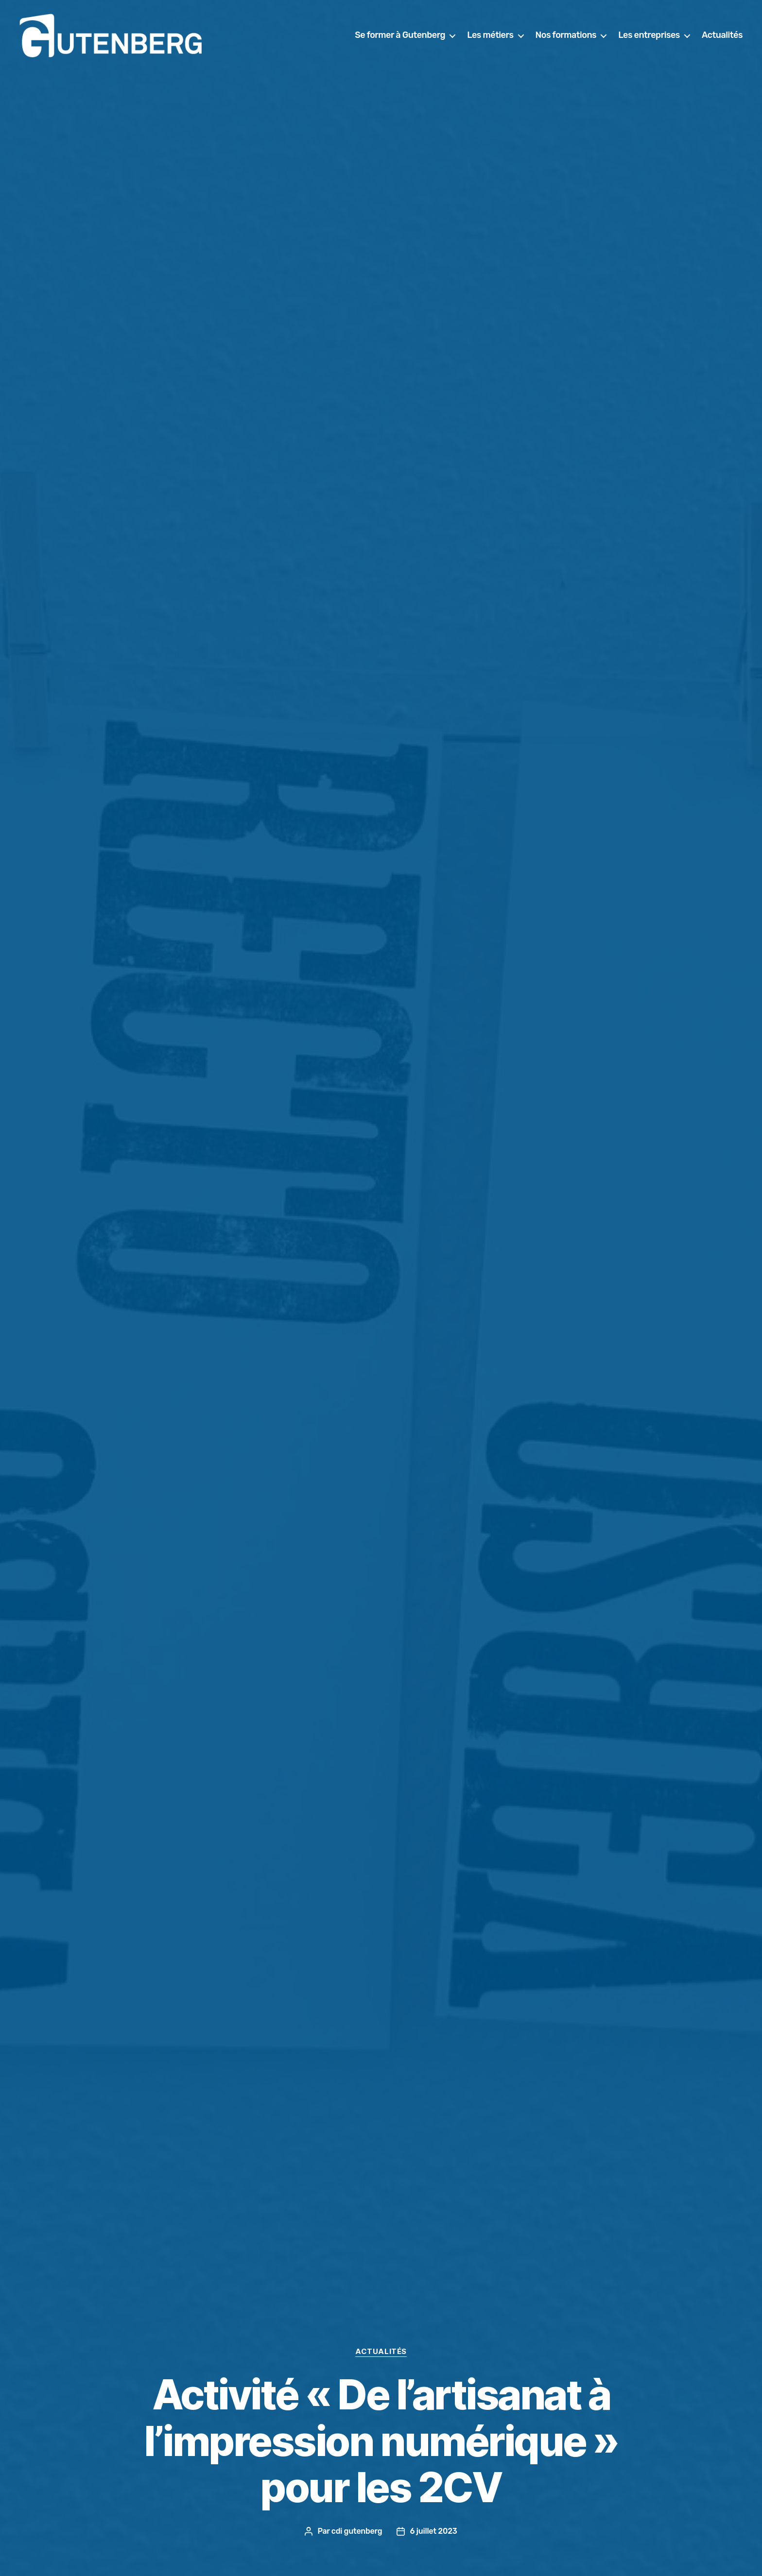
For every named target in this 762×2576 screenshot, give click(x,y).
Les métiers (490, 35)
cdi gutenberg (356, 2531)
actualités (381, 2351)
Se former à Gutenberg (400, 35)
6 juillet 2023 (433, 2531)
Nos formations (566, 35)
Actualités (722, 35)
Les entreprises (649, 35)
